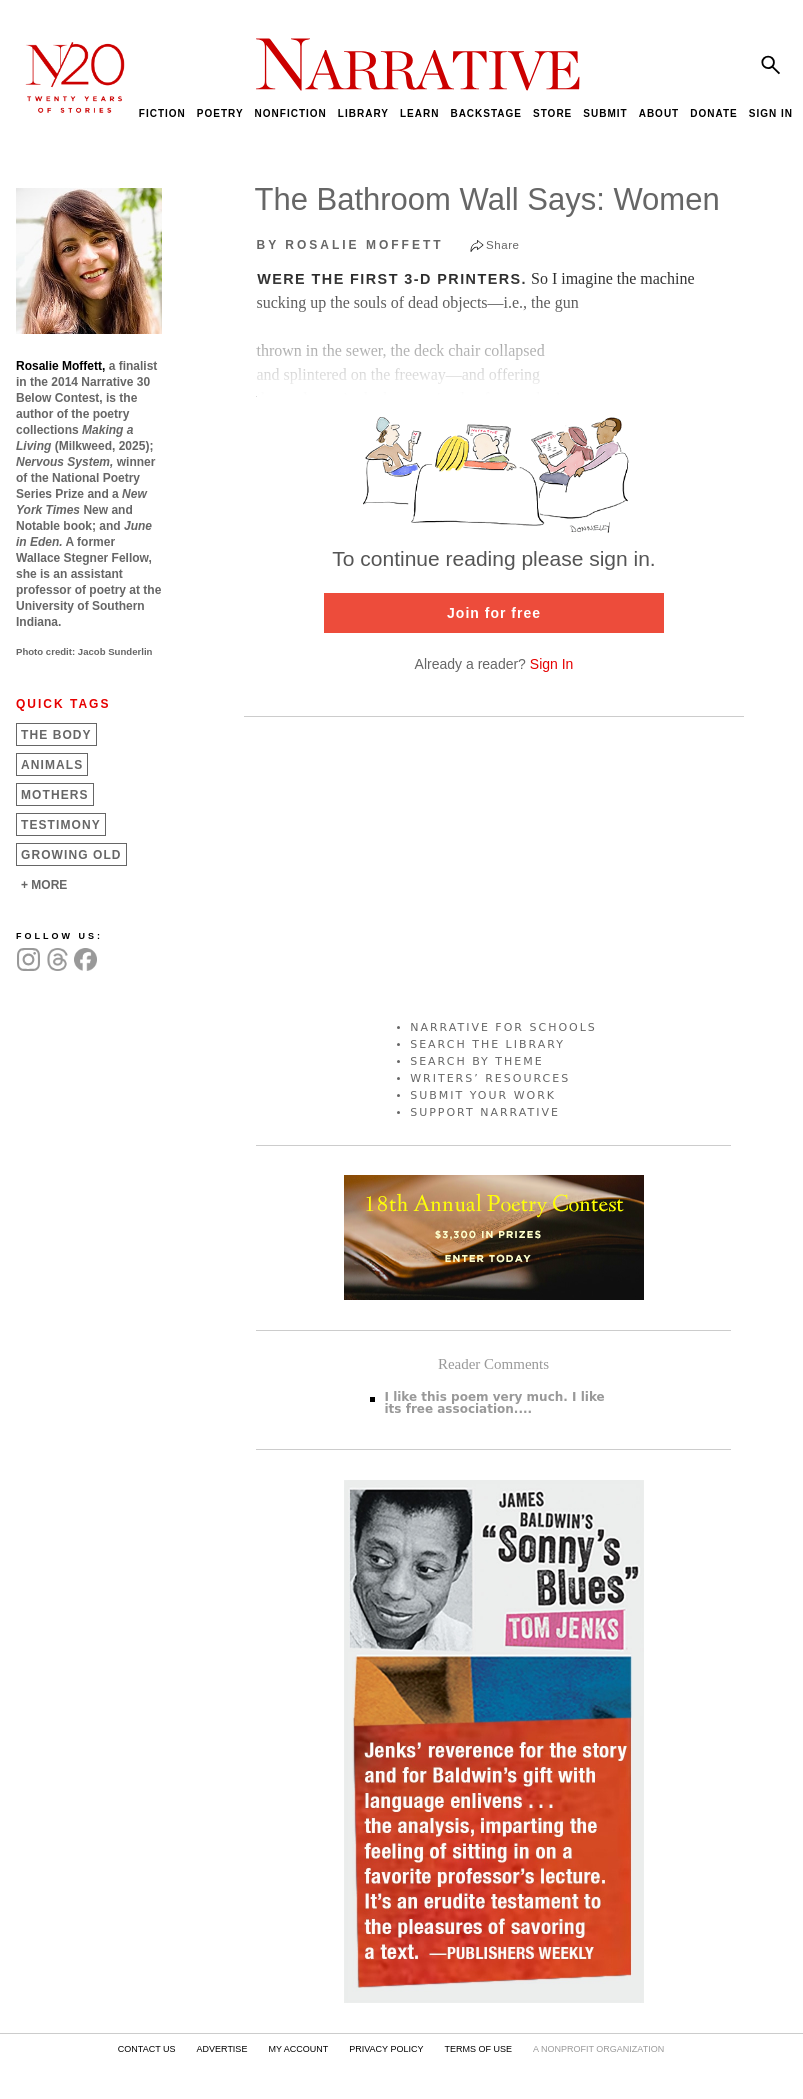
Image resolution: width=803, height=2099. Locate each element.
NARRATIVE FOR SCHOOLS (503, 1027)
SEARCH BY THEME (477, 1061)
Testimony (61, 825)
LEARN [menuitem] (419, 113)
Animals (52, 765)
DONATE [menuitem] (713, 113)
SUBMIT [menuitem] (605, 113)
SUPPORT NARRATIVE (485, 1112)
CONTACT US (147, 2049)
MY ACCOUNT (298, 2049)
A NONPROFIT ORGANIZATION (598, 2049)
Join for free (494, 613)
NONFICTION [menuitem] (291, 113)
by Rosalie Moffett (350, 245)
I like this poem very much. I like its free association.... (495, 1403)
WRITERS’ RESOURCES (490, 1078)
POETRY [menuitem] (220, 113)
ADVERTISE (222, 2049)
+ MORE (44, 885)
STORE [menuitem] (552, 113)
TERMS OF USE (478, 2049)
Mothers (55, 795)
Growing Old (71, 855)
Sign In (552, 664)
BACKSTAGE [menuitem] (486, 113)
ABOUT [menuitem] (659, 113)
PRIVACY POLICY (386, 2049)
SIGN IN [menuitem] (771, 113)
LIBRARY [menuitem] (363, 113)
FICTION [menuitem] (162, 113)
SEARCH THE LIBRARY (487, 1044)
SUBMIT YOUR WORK (483, 1095)
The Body (56, 735)
